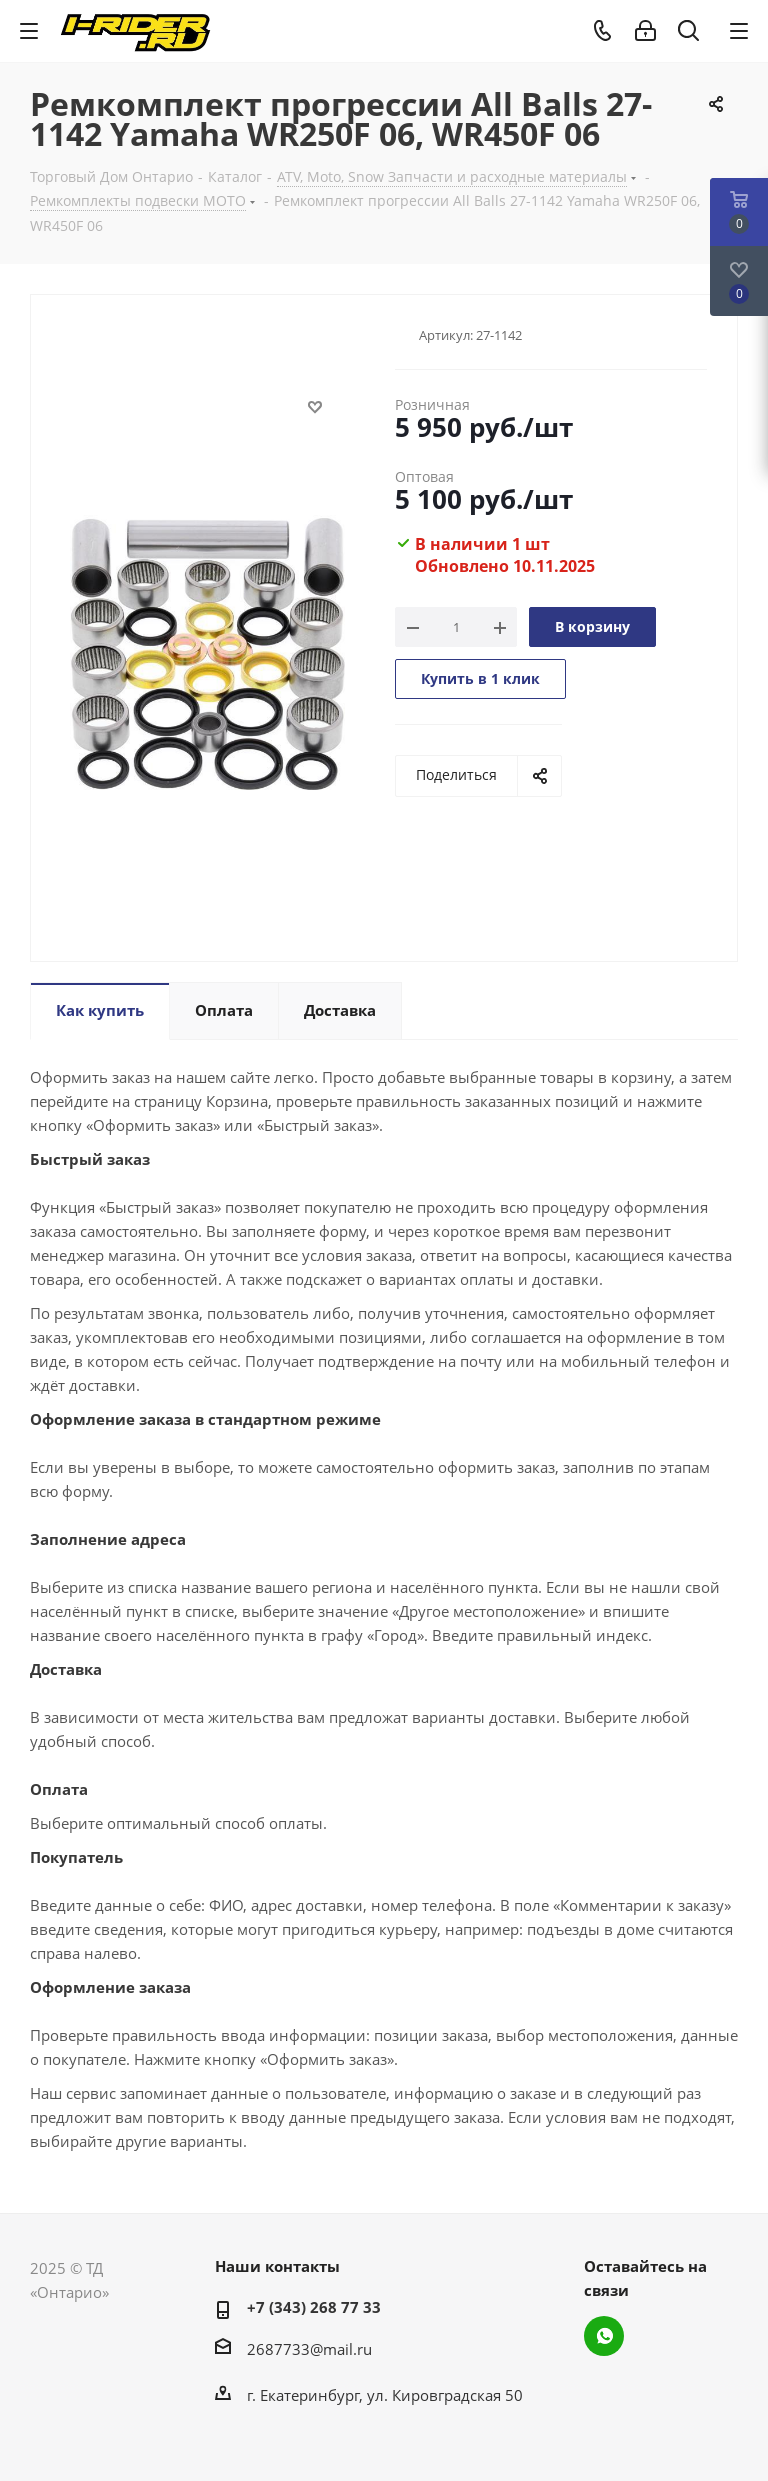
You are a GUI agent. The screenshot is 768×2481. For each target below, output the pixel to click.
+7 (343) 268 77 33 (314, 2307)
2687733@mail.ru (309, 2349)
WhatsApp (604, 2336)
